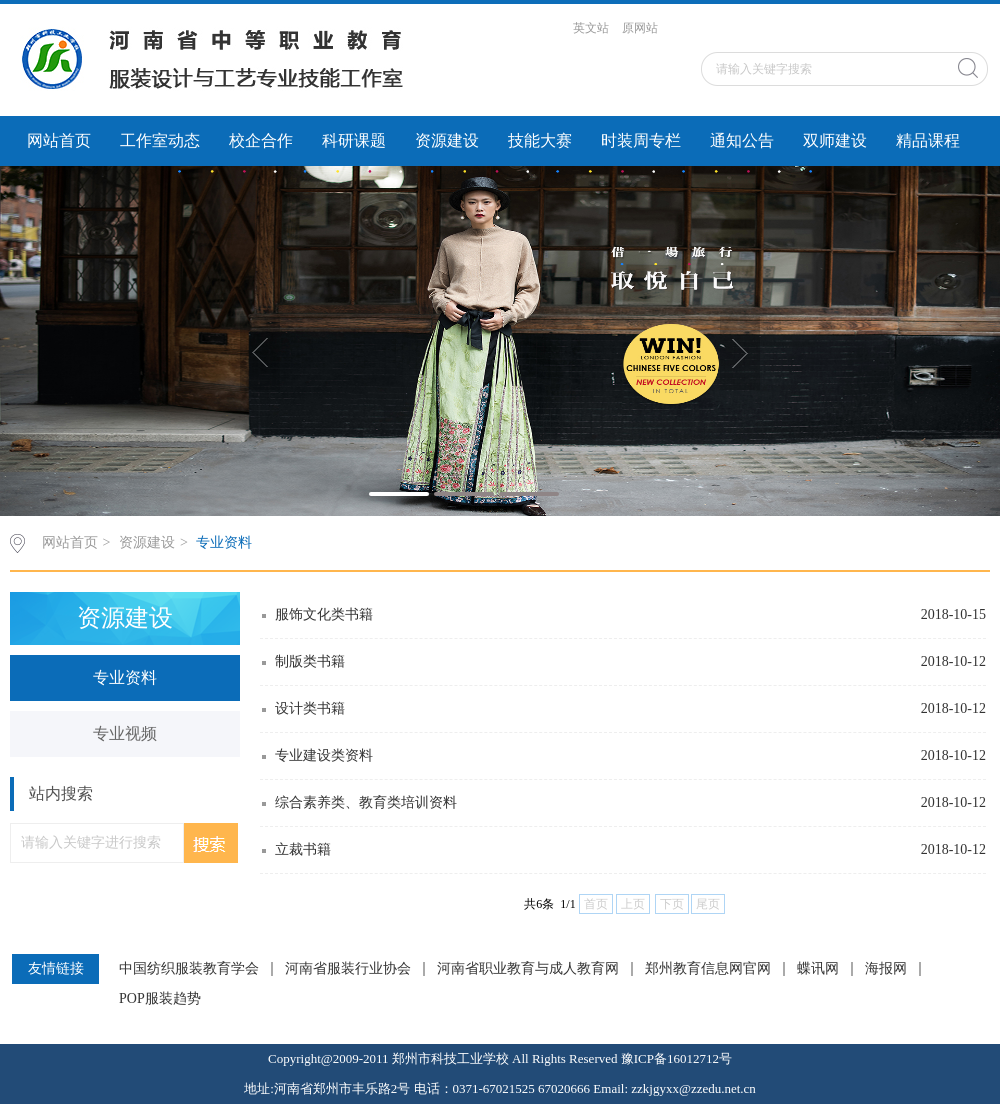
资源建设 (447, 140)
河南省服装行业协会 (348, 969)
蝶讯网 (818, 969)
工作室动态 (160, 140)
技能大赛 (540, 140)
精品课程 (928, 140)
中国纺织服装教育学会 (189, 969)
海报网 (886, 969)
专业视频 (125, 733)
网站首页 (59, 140)
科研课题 (354, 140)
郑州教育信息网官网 (708, 969)
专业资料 (224, 542)
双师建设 (835, 140)
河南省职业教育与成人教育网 (528, 969)
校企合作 (261, 140)
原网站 (640, 28)
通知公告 (742, 140)
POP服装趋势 (160, 999)
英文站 (591, 28)
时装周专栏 (641, 140)
